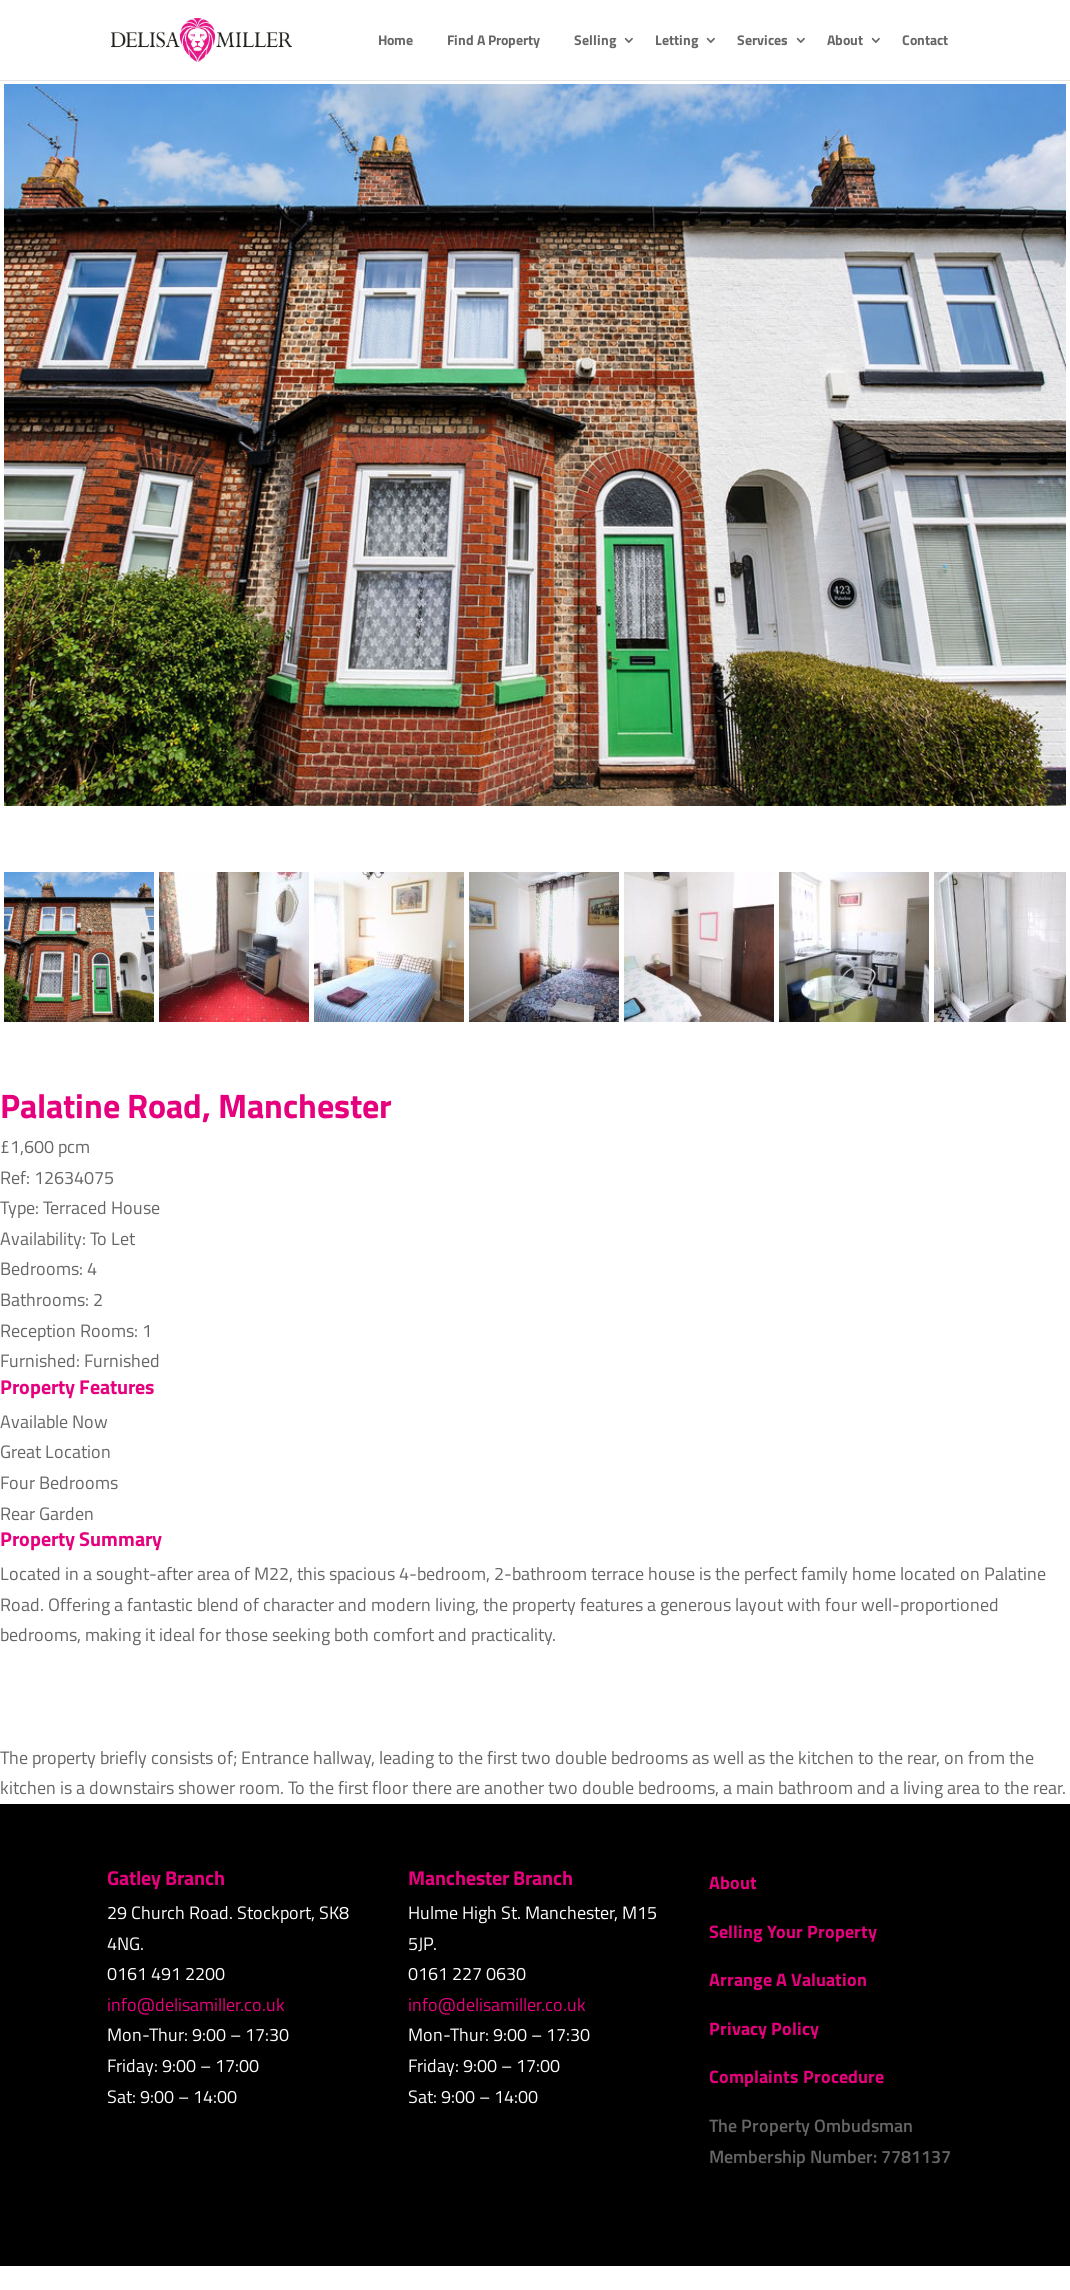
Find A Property (493, 41)
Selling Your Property (793, 1931)
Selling (595, 41)
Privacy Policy (764, 2028)
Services (762, 41)
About (845, 41)
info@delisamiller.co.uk (196, 2004)
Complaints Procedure (796, 2076)
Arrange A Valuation (788, 1979)
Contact (925, 41)
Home (395, 41)
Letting (676, 41)
